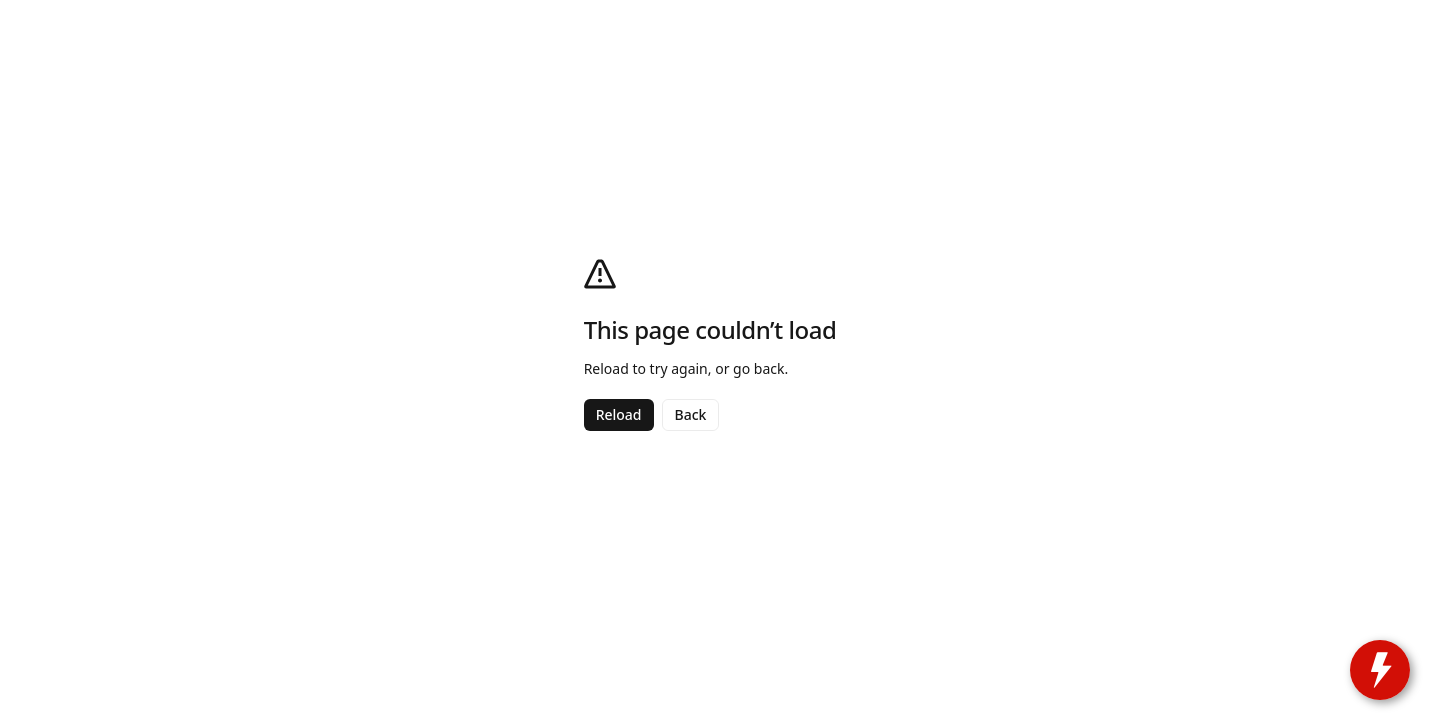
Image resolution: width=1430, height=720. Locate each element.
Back (691, 414)
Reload (619, 414)
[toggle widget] (1380, 670)
